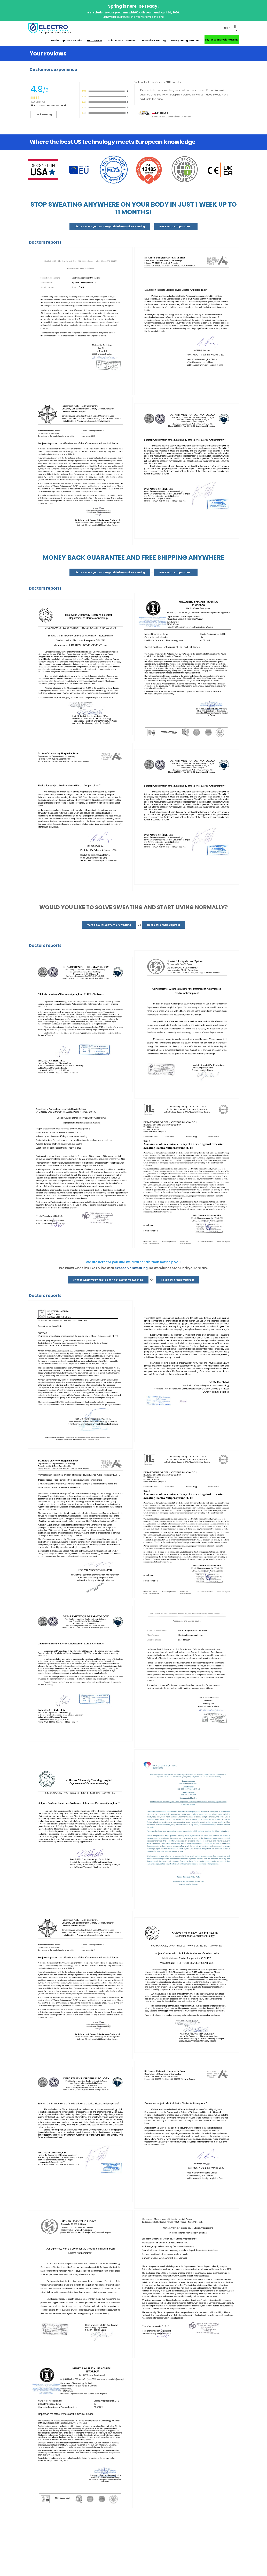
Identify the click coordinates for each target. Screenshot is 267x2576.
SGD (226, 28)
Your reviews (94, 40)
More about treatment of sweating (109, 925)
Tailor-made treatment (122, 40)
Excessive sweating (154, 40)
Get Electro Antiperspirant (176, 226)
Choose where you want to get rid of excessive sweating (109, 226)
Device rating (44, 114)
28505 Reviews (37, 101)
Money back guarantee (185, 40)
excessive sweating (131, 1268)
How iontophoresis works (66, 40)
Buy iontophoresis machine (221, 39)
